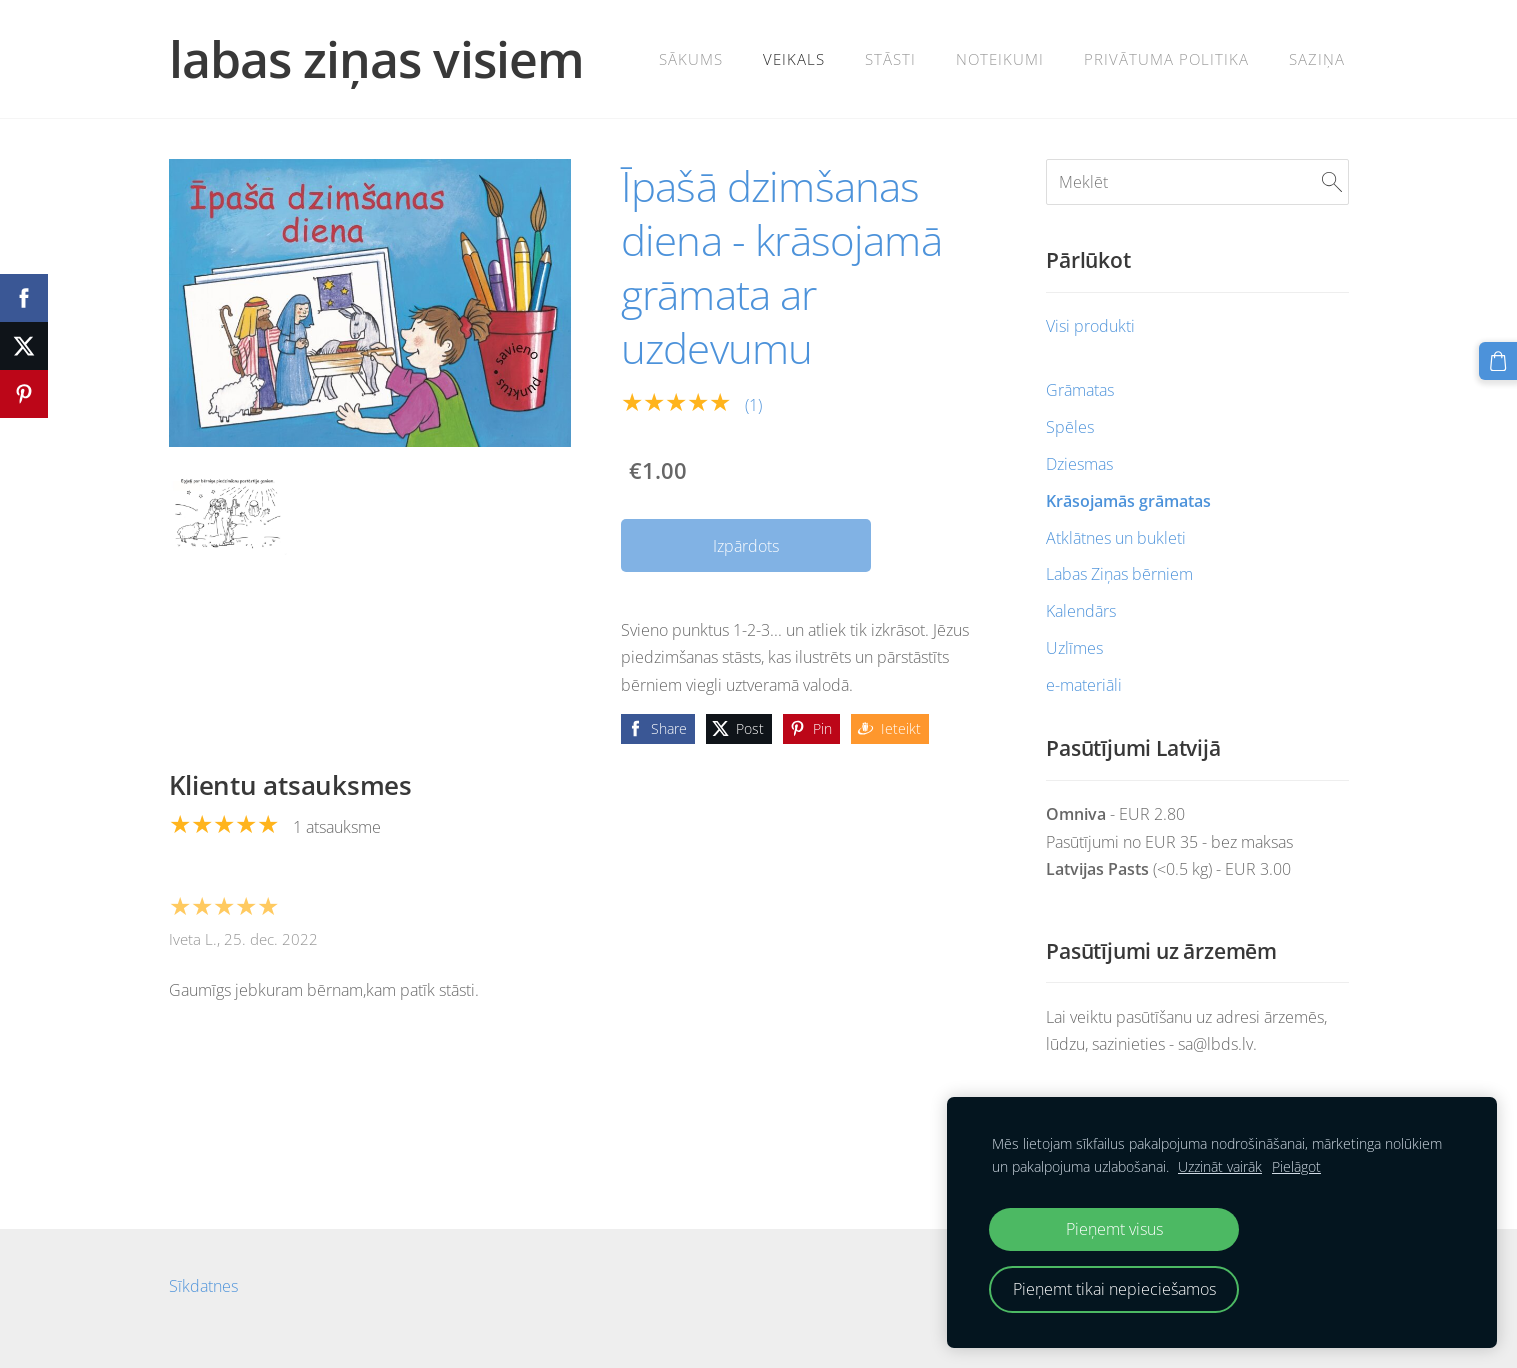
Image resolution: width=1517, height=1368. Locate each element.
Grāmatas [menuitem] (1080, 390)
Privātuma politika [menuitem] (1166, 59)
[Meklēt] (1197, 182)
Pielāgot (1296, 1166)
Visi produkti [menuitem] (1090, 326)
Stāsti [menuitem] (890, 59)
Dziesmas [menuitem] (1079, 464)
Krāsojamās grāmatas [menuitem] (1128, 501)
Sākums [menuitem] (691, 59)
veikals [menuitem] (794, 59)
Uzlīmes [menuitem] (1074, 648)
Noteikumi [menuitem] (1000, 59)
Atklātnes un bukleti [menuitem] (1116, 538)
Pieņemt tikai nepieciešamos (1114, 1289)
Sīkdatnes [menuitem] (203, 1286)
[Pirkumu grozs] (1498, 361)
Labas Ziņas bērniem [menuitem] (1119, 574)
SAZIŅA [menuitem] (1317, 59)
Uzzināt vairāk (1220, 1166)
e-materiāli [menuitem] (1084, 685)
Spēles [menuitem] (1070, 427)
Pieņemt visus (1114, 1229)
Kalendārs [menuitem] (1081, 611)
